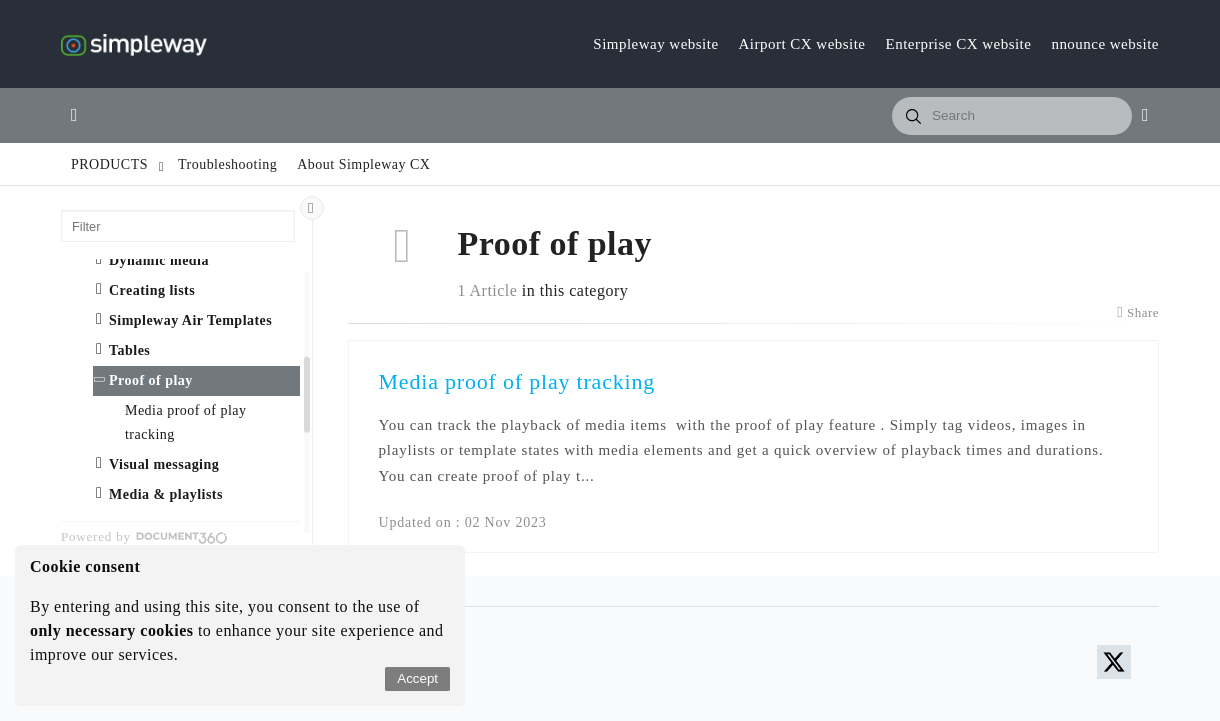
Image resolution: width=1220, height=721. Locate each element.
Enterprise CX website (959, 44)
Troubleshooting (227, 164)
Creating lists (152, 290)
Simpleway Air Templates (190, 320)
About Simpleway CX (363, 164)
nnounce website (1105, 44)
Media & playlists (166, 494)
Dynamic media (159, 260)
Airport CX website (802, 44)
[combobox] (1012, 116)
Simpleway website (655, 44)
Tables (129, 350)
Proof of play (151, 380)
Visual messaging (164, 464)
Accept (417, 678)
